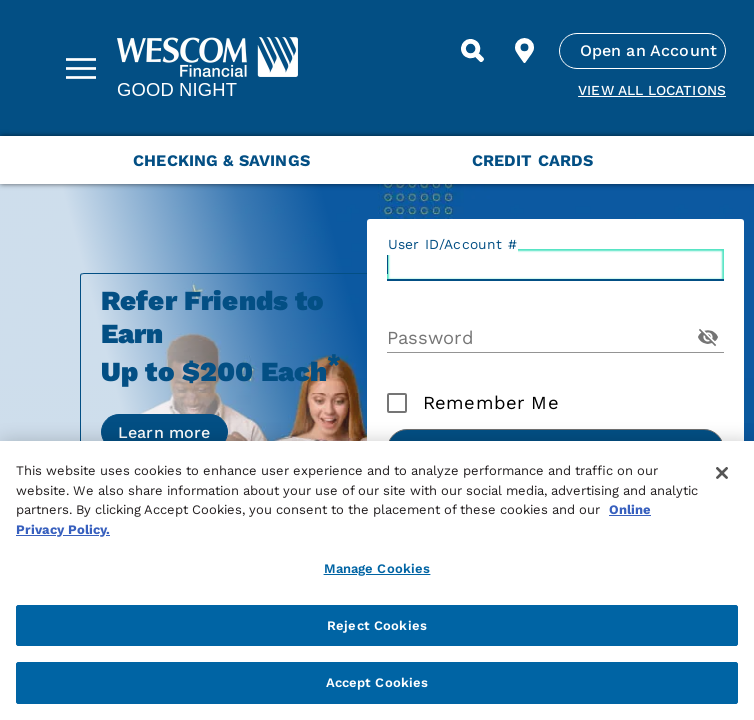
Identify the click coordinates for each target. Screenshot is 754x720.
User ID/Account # (452, 244)
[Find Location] (525, 51)
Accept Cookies (377, 682)
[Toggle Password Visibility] (708, 337)
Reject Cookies (377, 625)
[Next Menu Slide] (716, 160)
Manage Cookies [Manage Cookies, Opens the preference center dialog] (377, 568)
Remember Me (491, 403)
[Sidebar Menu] (81, 68)
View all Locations (652, 90)
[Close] (722, 473)
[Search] (473, 51)
